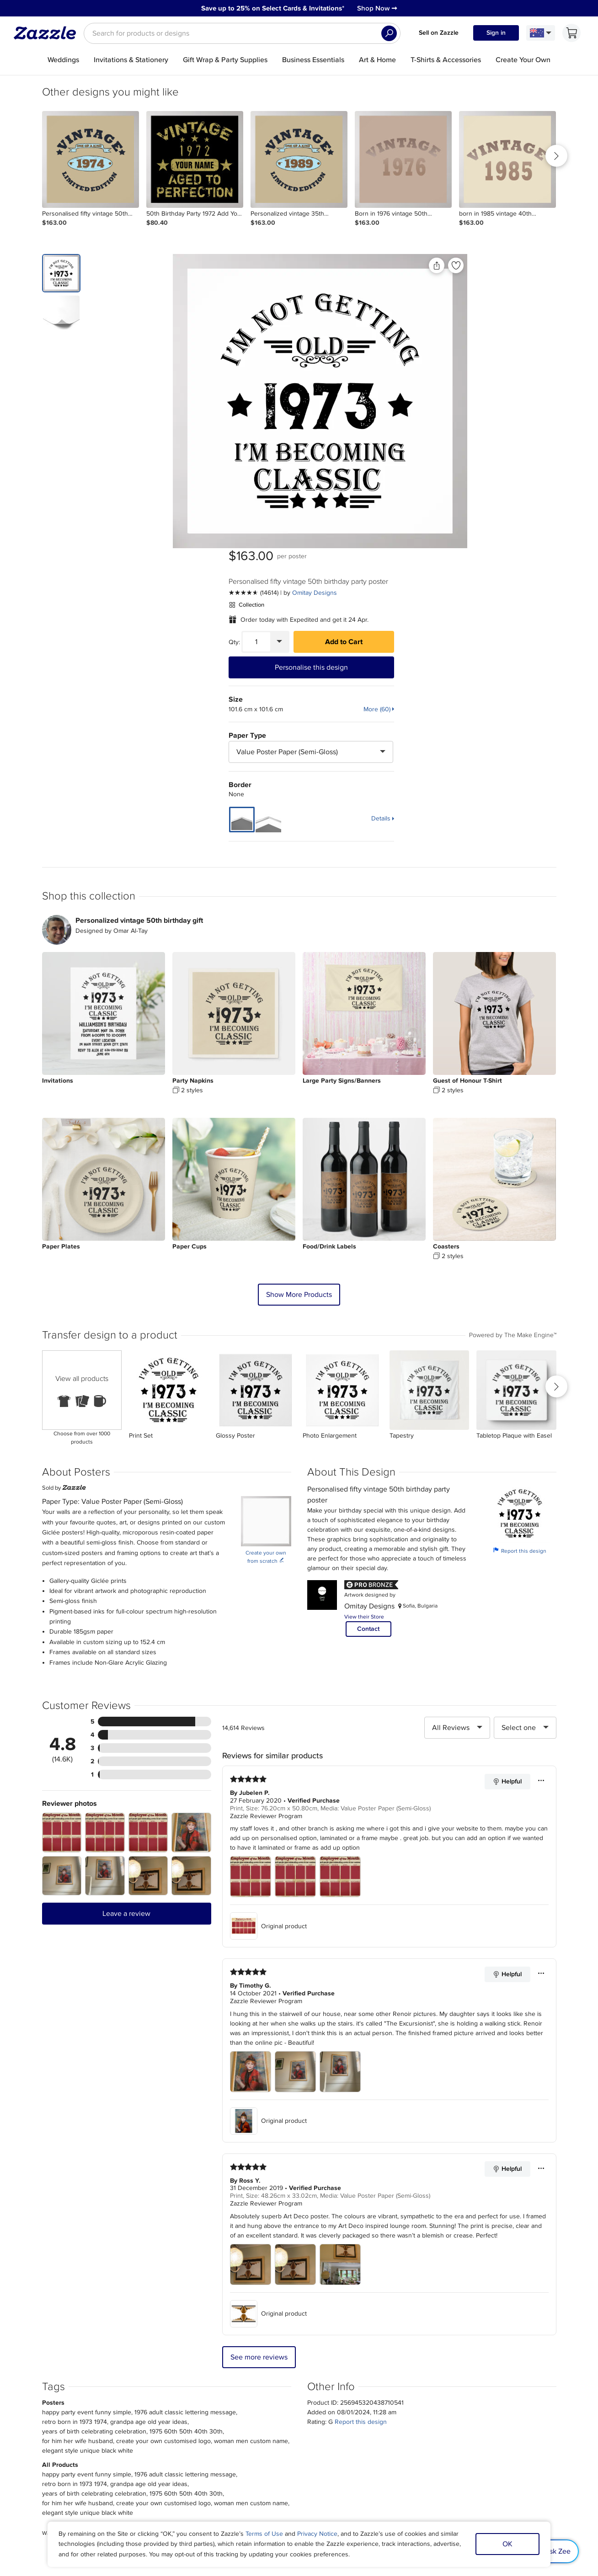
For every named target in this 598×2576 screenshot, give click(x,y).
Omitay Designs (489, 298)
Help (175, 2455)
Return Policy (187, 2444)
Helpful (507, 1484)
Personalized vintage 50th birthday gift (139, 622)
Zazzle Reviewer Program (266, 1518)
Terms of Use (264, 2534)
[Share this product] (348, 265)
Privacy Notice (317, 2534)
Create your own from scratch (266, 1259)
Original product (268, 1628)
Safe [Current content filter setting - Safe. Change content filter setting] (506, 2444)
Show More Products (299, 996)
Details (555, 524)
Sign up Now (389, 2320)
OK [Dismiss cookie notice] (507, 2544)
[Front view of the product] (231, 401)
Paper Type (422, 441)
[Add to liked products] (367, 265)
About (76, 2423)
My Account (185, 2423)
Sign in (496, 33)
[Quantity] (430, 347)
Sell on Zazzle (439, 33)
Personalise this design (486, 373)
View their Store (364, 1319)
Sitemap (469, 2423)
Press (76, 2433)
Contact (368, 1331)
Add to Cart (518, 347)
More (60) (551, 415)
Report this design (519, 1253)
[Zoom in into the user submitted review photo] (62, 1535)
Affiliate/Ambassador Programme (334, 2433)
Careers (79, 2444)
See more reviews (259, 2059)
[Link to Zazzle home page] (48, 32)
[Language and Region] (540, 33)
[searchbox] (242, 33)
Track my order (189, 2433)
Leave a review (126, 1615)
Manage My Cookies (486, 2433)
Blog (294, 2444)
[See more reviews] (428, 298)
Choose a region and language (288, 2477)
